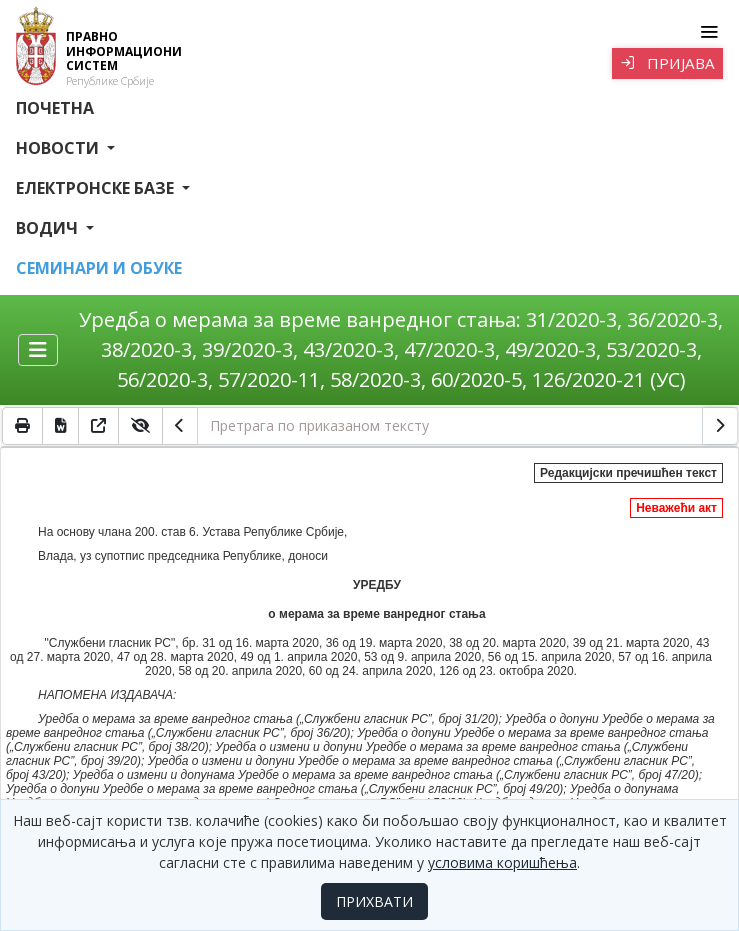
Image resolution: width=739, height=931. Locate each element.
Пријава (667, 63)
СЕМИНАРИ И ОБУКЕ (99, 268)
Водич (49, 228)
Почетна (55, 108)
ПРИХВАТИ (374, 901)
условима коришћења (502, 862)
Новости (59, 148)
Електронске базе (97, 188)
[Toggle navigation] (708, 32)
